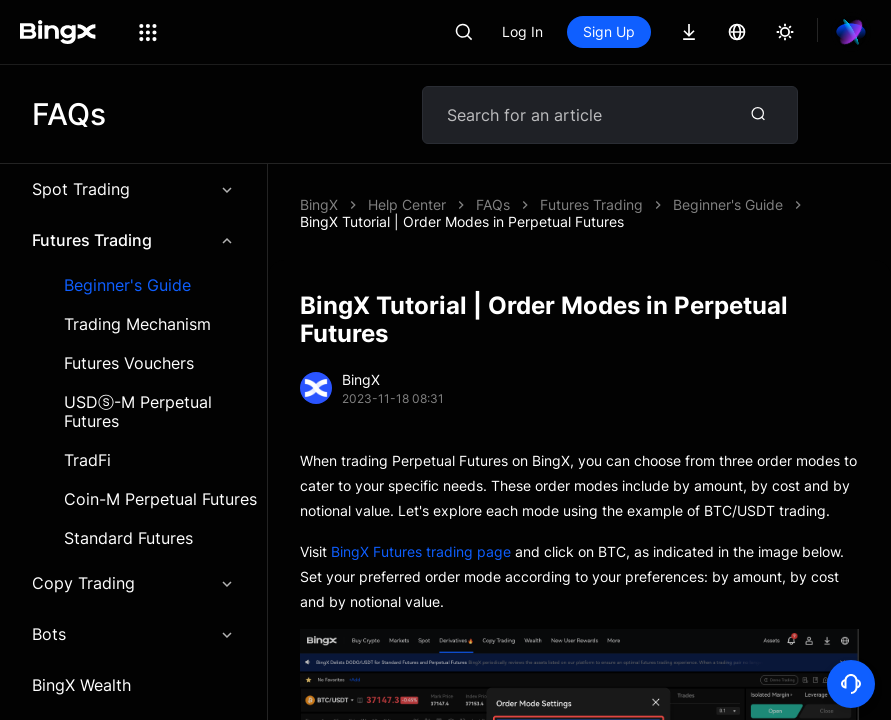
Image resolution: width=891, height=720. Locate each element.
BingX (319, 204)
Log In (522, 31)
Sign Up (609, 31)
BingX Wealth (81, 685)
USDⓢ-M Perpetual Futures (138, 412)
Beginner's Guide (127, 285)
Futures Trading (133, 240)
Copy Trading (133, 583)
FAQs (493, 204)
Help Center (407, 204)
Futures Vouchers (129, 363)
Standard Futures (128, 538)
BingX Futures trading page (421, 551)
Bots (133, 634)
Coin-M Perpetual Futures (160, 499)
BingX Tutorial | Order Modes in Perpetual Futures (462, 221)
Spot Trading (133, 189)
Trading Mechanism (137, 324)
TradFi (87, 460)
